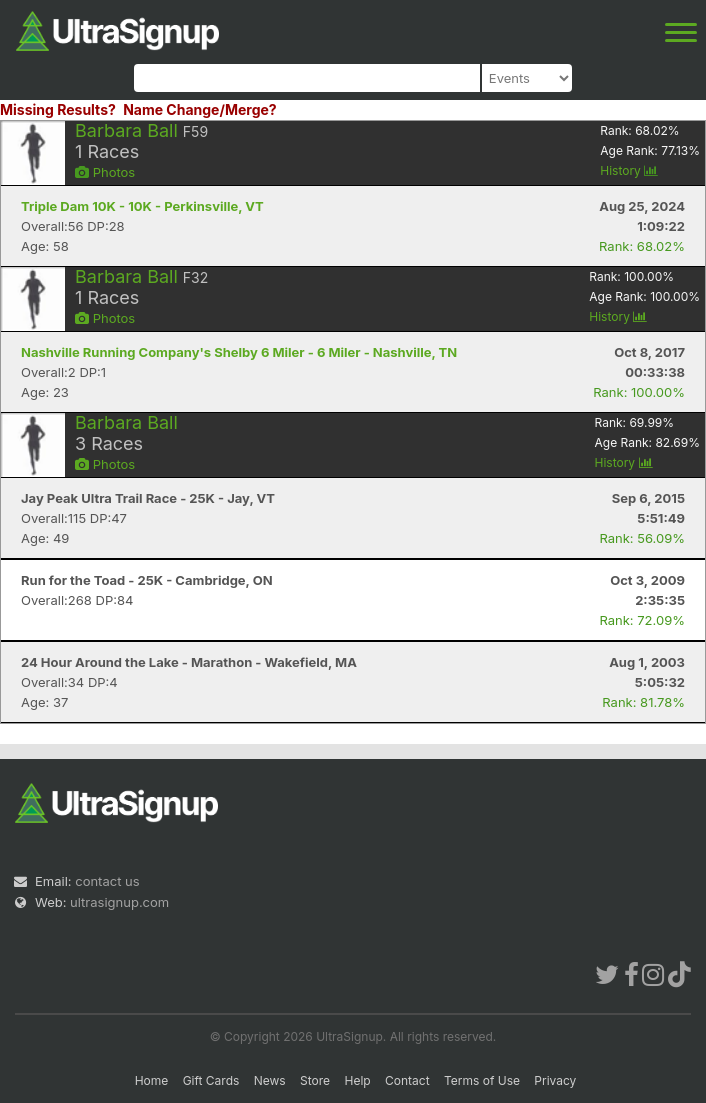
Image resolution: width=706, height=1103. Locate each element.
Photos (105, 172)
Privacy (555, 1080)
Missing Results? (58, 109)
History (629, 170)
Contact (407, 1080)
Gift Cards (211, 1080)
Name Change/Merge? (200, 109)
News (270, 1080)
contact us (107, 881)
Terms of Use (482, 1080)
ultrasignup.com (119, 902)
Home (152, 1080)
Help (357, 1080)
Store (315, 1080)
